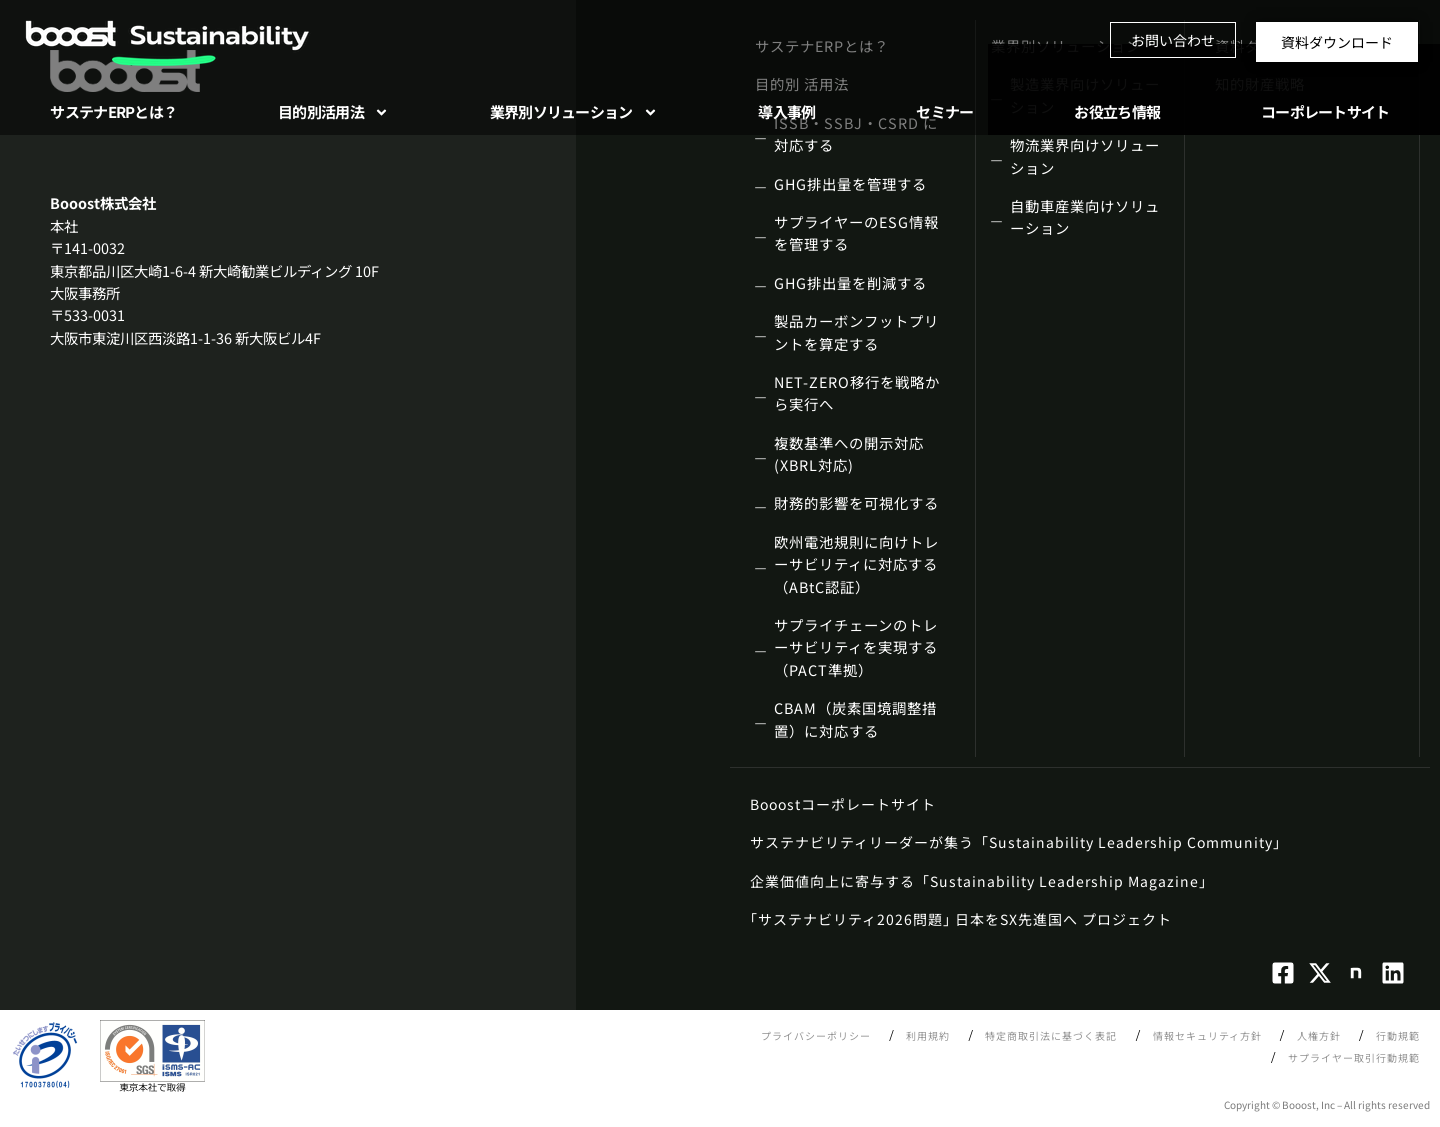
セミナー (944, 111)
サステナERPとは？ (113, 111)
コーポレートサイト (1325, 111)
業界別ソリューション (574, 112)
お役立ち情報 (1117, 111)
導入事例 (786, 111)
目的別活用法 (333, 112)
